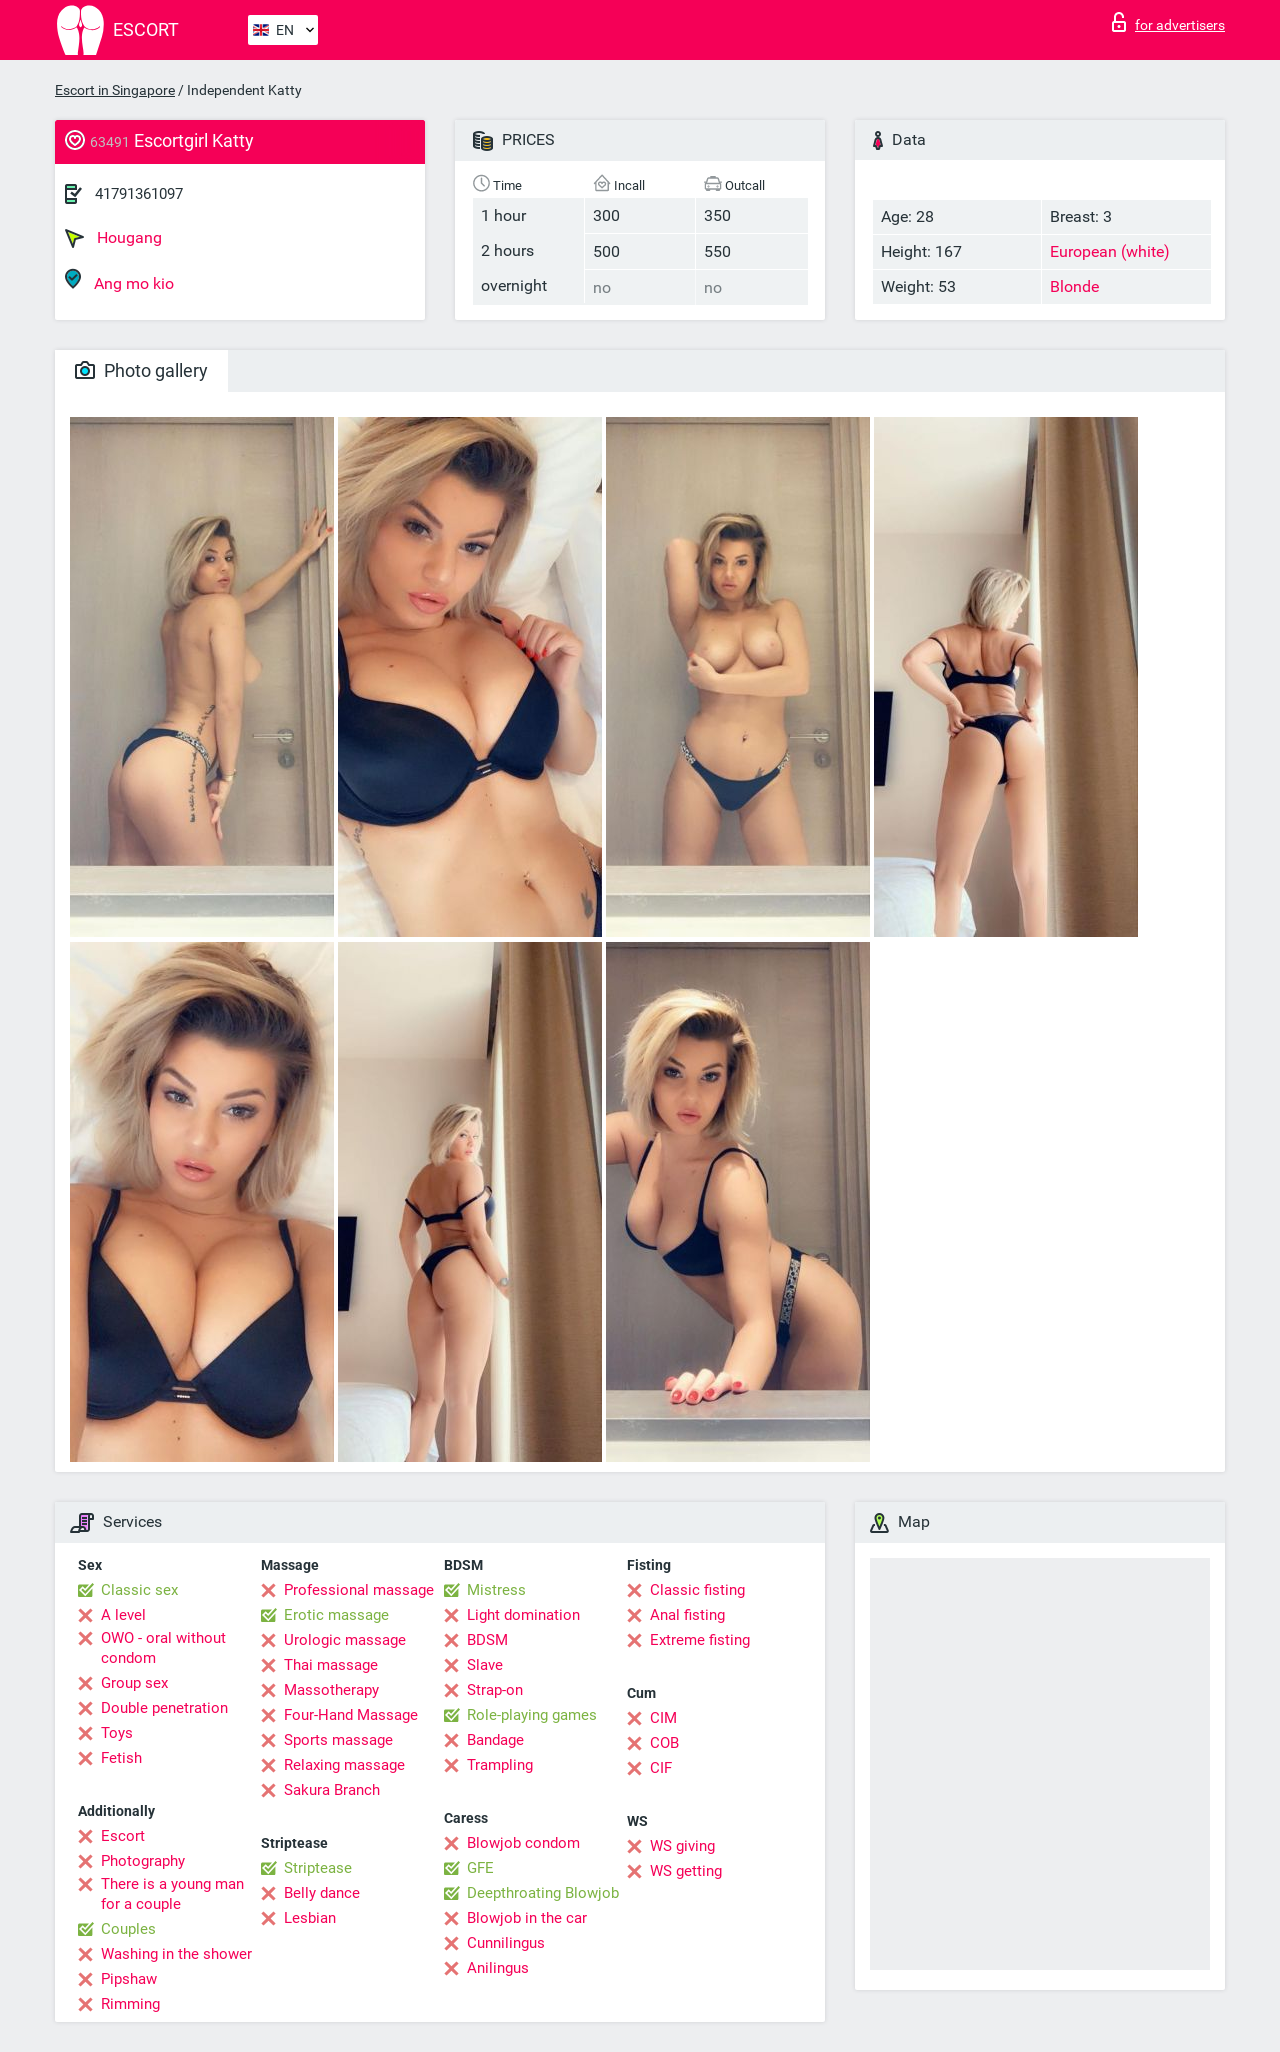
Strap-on (495, 1690)
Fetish (121, 1758)
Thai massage (331, 1665)
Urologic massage (345, 1640)
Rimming (130, 2004)
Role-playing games (532, 1715)
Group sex (134, 1683)
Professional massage (359, 1590)
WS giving (682, 1846)
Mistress (496, 1590)
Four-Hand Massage (351, 1715)
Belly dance (322, 1893)
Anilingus (498, 1968)
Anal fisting (687, 1615)
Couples (128, 1929)
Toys (117, 1733)
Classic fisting (697, 1590)
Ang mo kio (119, 280)
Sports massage (338, 1740)
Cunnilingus (506, 1943)
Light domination (523, 1615)
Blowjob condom (523, 1843)
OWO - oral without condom (163, 1648)
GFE (480, 1868)
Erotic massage (336, 1615)
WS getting (686, 1871)
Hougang (113, 238)
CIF (661, 1768)
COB (664, 1743)
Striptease (318, 1868)
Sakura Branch (332, 1790)
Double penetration (164, 1708)
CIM (663, 1718)
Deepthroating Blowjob (543, 1893)
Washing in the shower (176, 1954)
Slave (485, 1665)
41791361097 (139, 194)
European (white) (1110, 251)
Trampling (500, 1765)
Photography (143, 1861)
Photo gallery (141, 370)
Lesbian (310, 1918)
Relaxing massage (344, 1765)
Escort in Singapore (115, 90)
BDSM (487, 1640)
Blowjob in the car (527, 1918)
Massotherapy (331, 1690)
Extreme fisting (700, 1640)
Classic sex (139, 1590)
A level (123, 1615)
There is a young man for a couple (172, 1894)
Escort (123, 1836)
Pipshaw (129, 1979)
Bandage (495, 1740)
